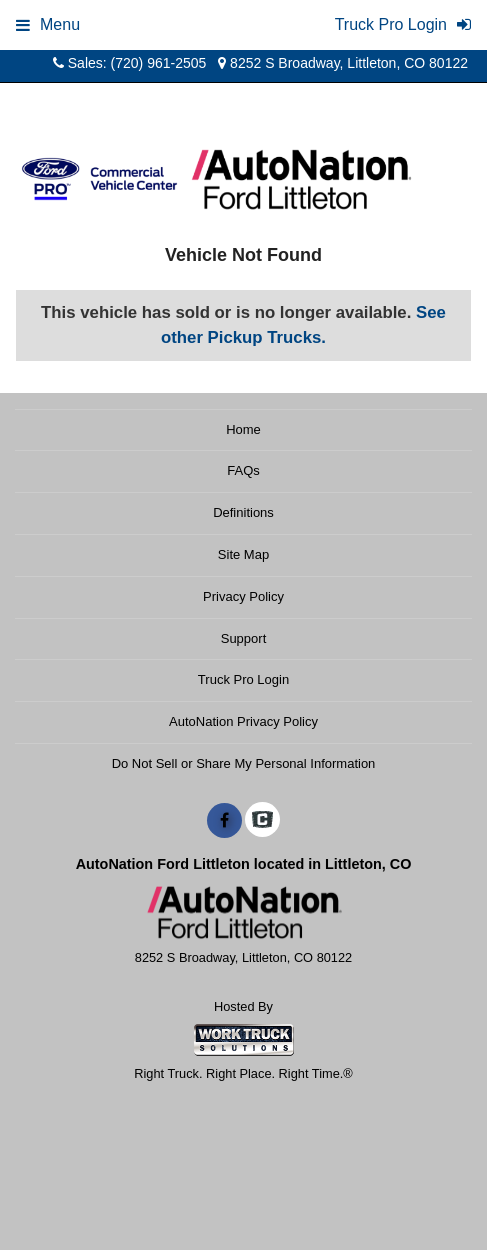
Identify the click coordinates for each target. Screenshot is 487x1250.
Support (244, 638)
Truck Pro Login (243, 679)
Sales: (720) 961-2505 (129, 63)
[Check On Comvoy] (262, 821)
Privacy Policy (243, 596)
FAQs (243, 470)
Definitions (243, 512)
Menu (48, 24)
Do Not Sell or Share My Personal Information (244, 763)
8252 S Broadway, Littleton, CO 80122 (343, 63)
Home (243, 429)
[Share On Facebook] (224, 821)
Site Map (243, 554)
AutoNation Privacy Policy (243, 721)
